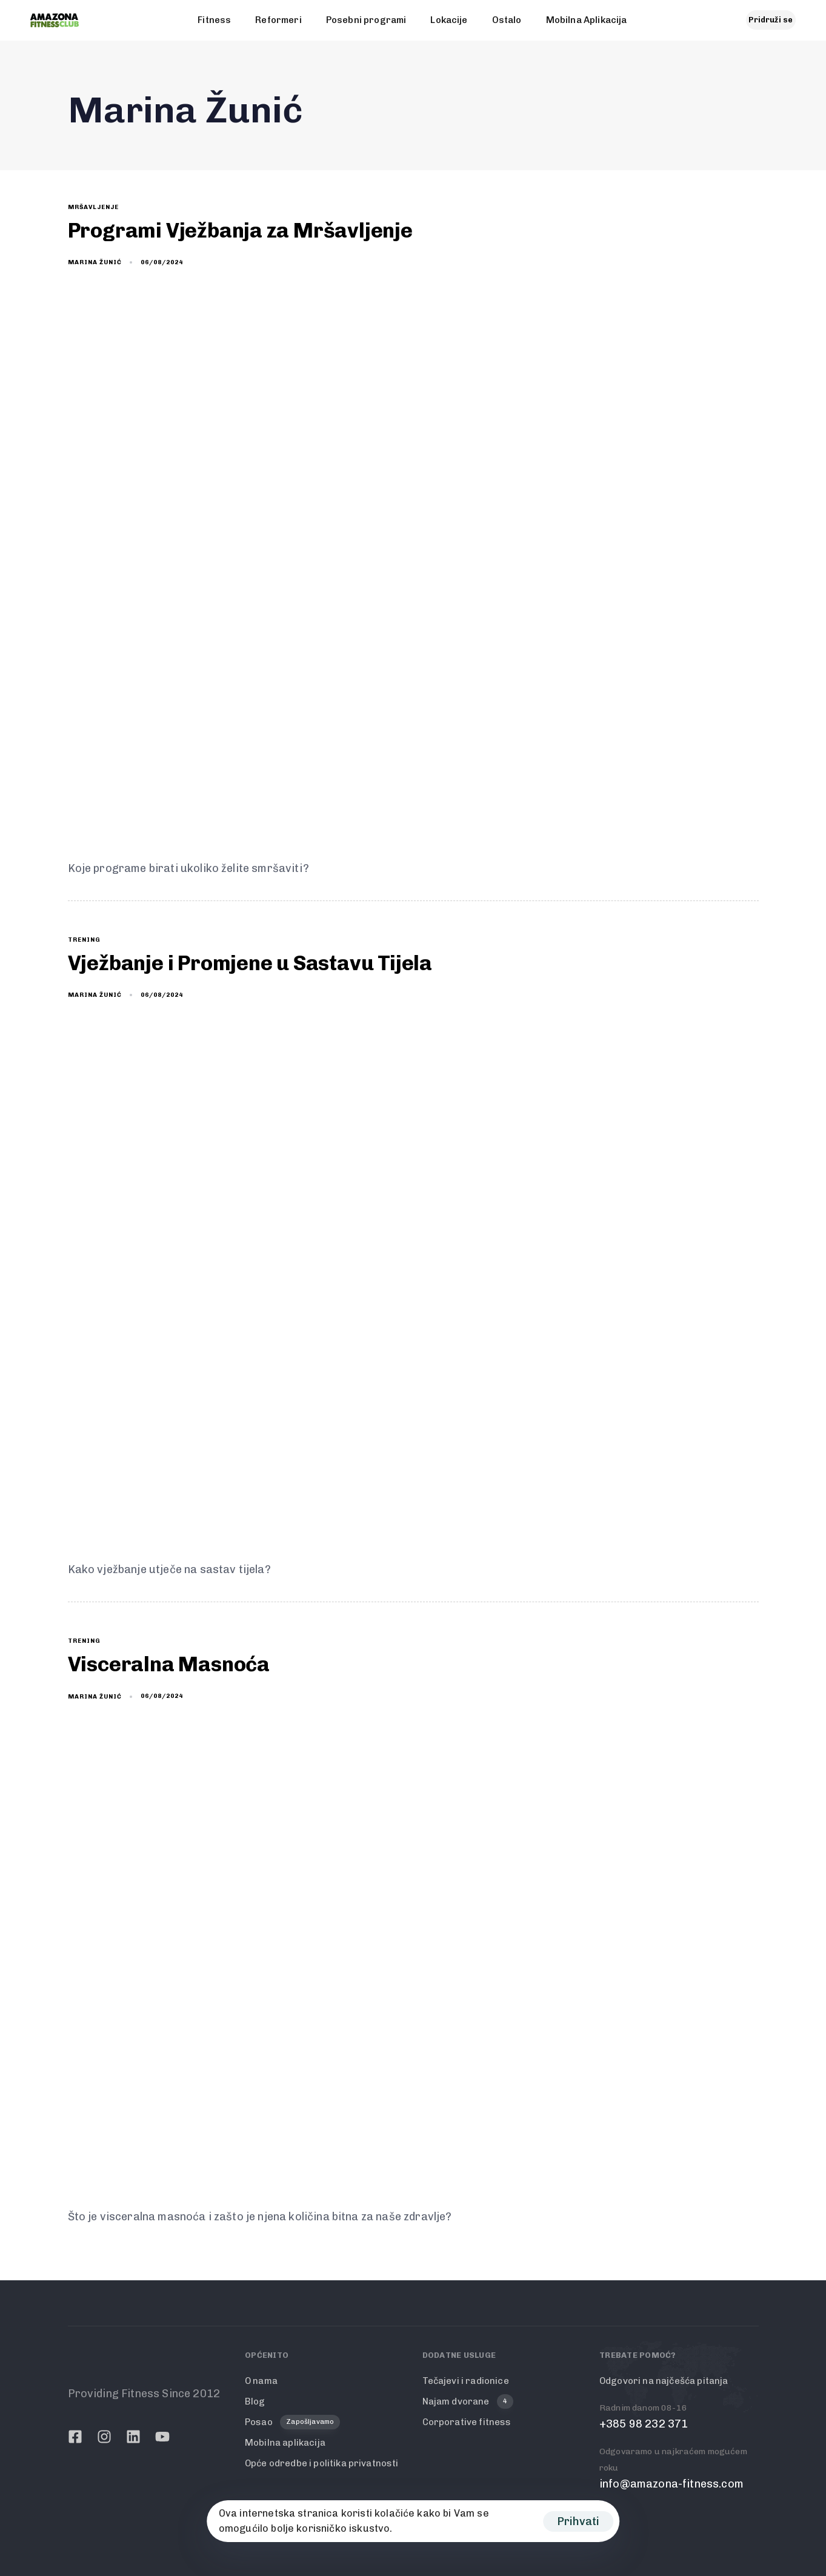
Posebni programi (366, 20)
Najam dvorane (468, 2401)
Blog (255, 2401)
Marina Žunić (95, 262)
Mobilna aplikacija (285, 2442)
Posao (292, 2422)
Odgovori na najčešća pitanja (663, 2380)
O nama (261, 2380)
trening (84, 940)
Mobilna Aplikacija (586, 20)
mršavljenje (93, 207)
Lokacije (448, 20)
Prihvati (578, 2521)
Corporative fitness (466, 2422)
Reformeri (278, 20)
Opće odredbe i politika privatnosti (322, 2463)
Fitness (214, 20)
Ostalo (507, 20)
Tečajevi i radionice (465, 2380)
